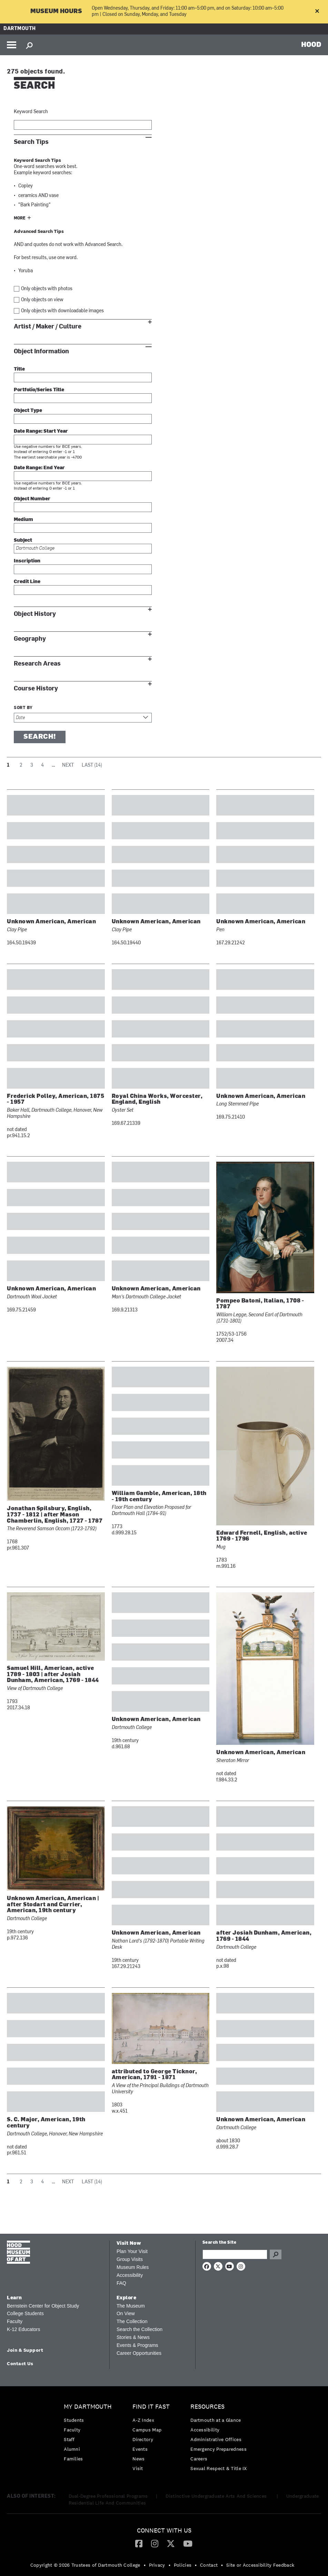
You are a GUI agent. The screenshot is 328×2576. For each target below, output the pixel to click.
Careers (198, 2459)
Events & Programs (137, 2345)
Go (275, 2254)
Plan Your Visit (132, 2251)
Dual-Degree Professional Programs (108, 2496)
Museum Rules (133, 2267)
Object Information (41, 351)
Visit (137, 2468)
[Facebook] (138, 2543)
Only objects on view (42, 300)
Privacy (157, 2565)
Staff (69, 2439)
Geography (30, 638)
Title (19, 369)
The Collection (132, 2321)
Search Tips (31, 142)
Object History (35, 614)
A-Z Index (143, 2420)
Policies (182, 2565)
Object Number (32, 499)
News (138, 2459)
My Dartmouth (88, 2406)
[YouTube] (187, 2543)
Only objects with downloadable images (62, 311)
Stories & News (133, 2337)
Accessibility (130, 2275)
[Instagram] (154, 2543)
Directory (142, 2439)
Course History (36, 688)
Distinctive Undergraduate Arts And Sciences (217, 2496)
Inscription (27, 561)
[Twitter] (171, 2543)
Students (74, 2420)
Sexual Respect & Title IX (218, 2468)
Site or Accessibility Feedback (260, 2565)
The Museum (131, 2306)
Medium (23, 519)
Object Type (28, 410)
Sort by (23, 708)
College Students (25, 2313)
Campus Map (146, 2430)
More (20, 218)
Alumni (72, 2449)
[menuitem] (89, 2434)
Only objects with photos (46, 289)
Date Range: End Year (39, 468)
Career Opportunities (139, 2353)
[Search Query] (234, 2254)
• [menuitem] (145, 2565)
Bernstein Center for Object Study (43, 2306)
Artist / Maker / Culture (47, 326)
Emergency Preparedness (218, 2449)
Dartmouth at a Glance (215, 2420)
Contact (209, 2565)
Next (68, 765)
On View (126, 2313)
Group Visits (130, 2259)
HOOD (311, 44)
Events (140, 2449)
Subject (23, 540)
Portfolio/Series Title (39, 390)
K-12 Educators (23, 2329)
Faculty (14, 2321)
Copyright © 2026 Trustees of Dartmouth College (85, 2565)
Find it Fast (151, 2406)
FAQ (121, 2283)
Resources (207, 2406)
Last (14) (92, 765)
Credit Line (27, 581)
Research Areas (37, 663)
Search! (39, 737)
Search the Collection (139, 2329)
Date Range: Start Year (41, 431)
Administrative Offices (215, 2439)
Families (73, 2459)
